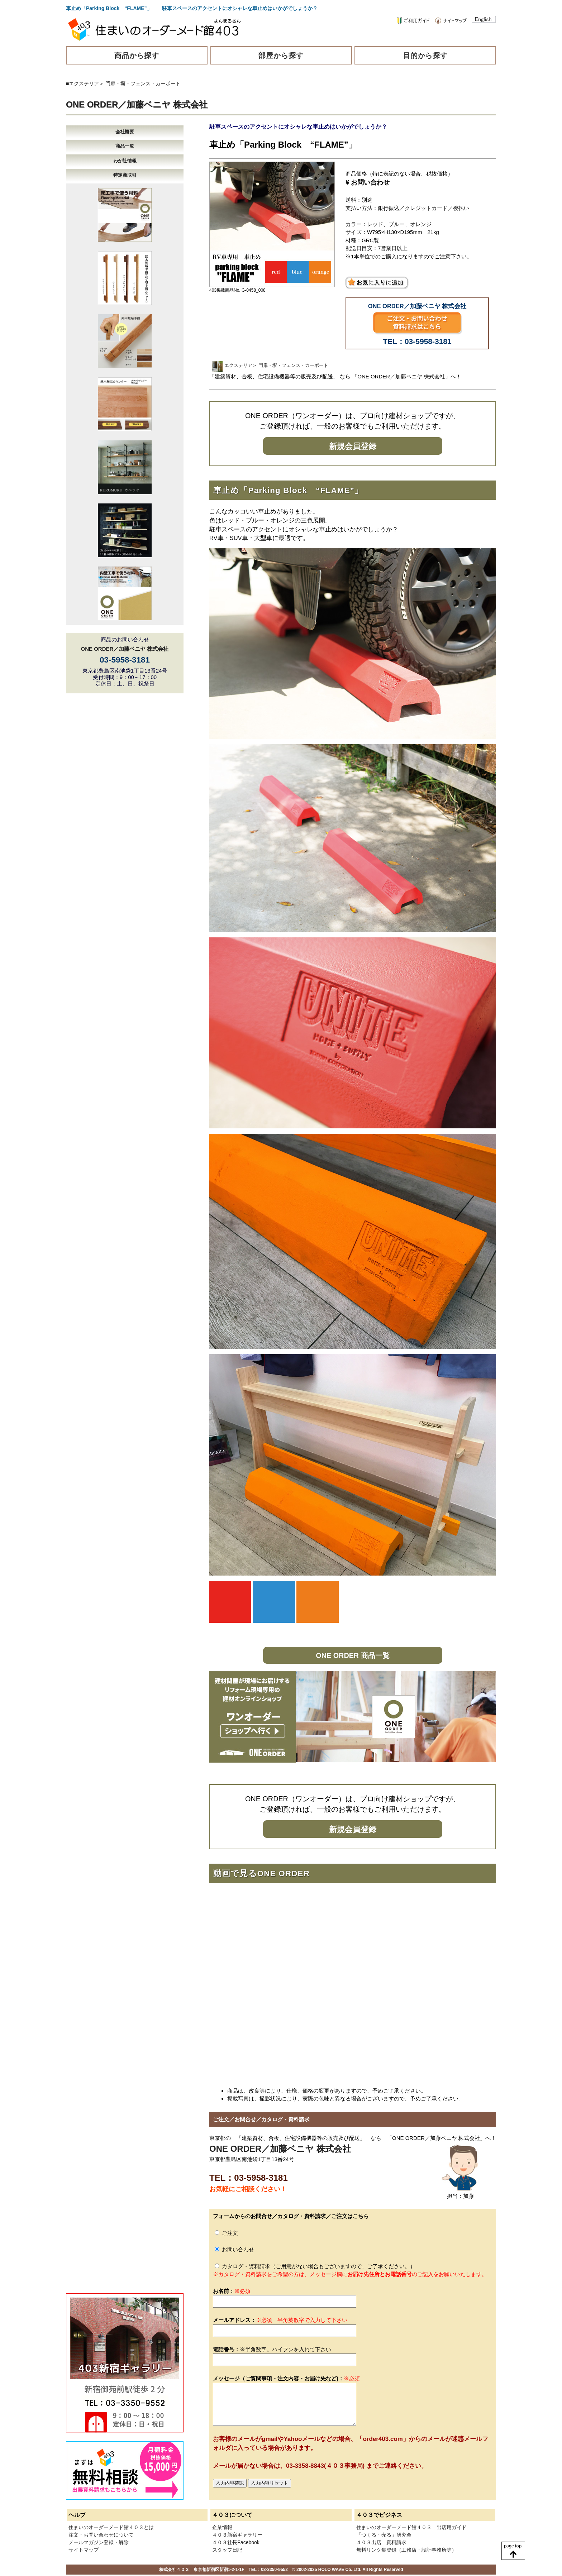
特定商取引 (125, 175)
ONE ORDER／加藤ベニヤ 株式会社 (137, 104)
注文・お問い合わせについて (101, 2535)
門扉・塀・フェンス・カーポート (143, 83)
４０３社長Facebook (235, 2542)
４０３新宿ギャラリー (237, 2535)
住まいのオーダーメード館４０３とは (111, 2527)
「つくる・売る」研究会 (383, 2535)
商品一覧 (124, 146)
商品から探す (136, 55)
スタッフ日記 (227, 2550)
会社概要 (124, 131)
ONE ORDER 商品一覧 (352, 1655)
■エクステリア (82, 83)
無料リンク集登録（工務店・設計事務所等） (406, 2550)
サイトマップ (83, 2550)
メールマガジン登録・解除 (98, 2542)
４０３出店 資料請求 (381, 2542)
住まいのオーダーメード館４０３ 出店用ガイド (411, 2527)
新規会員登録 (352, 446)
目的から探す (425, 55)
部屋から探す (281, 55)
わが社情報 (125, 160)
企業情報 (222, 2527)
